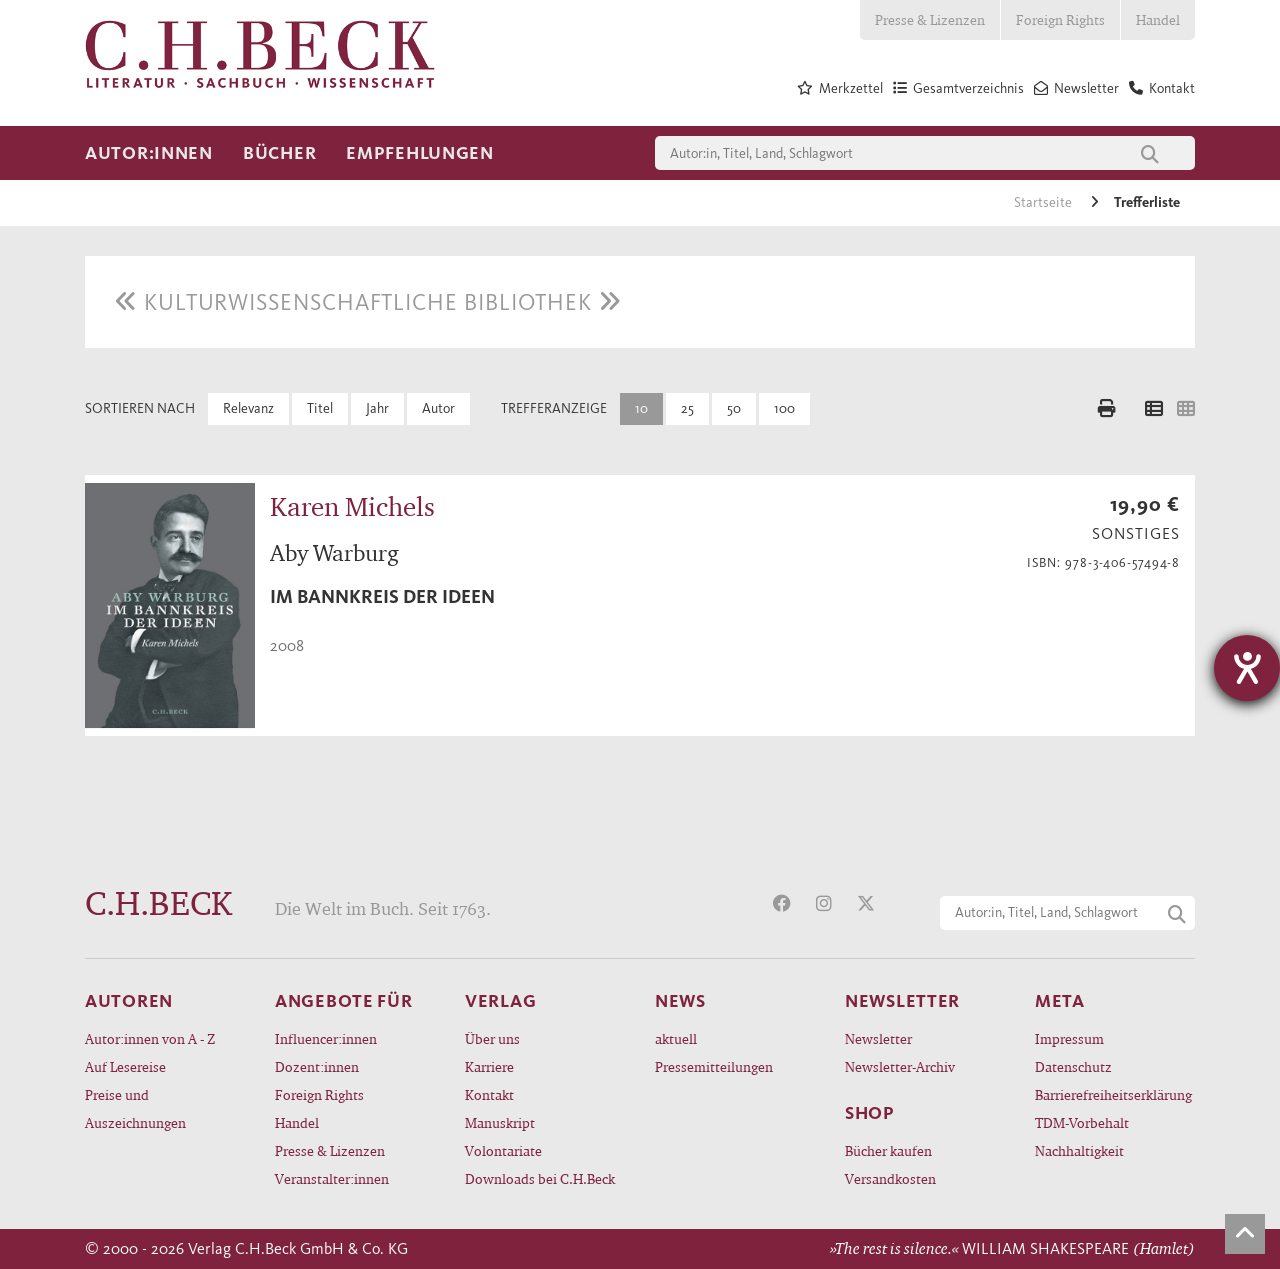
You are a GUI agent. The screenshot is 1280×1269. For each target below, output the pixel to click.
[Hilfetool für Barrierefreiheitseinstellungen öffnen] (1247, 668)
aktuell (676, 1038)
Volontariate (503, 1150)
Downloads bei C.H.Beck (540, 1178)
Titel (320, 408)
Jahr (377, 408)
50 (734, 408)
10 (641, 408)
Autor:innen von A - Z (150, 1038)
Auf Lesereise (125, 1066)
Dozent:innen (317, 1066)
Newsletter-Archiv (900, 1066)
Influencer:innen (326, 1038)
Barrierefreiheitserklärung (1113, 1094)
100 (784, 408)
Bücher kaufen (888, 1150)
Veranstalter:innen (332, 1178)
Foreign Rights (1060, 19)
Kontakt (489, 1094)
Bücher (279, 153)
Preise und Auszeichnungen (135, 1108)
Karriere (489, 1066)
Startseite (1044, 202)
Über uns (492, 1038)
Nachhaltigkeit (1079, 1150)
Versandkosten (890, 1178)
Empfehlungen (420, 153)
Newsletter (878, 1038)
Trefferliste (1147, 202)
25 (687, 408)
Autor (438, 408)
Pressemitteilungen (714, 1066)
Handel (1158, 19)
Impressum (1069, 1038)
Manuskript (500, 1122)
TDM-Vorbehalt (1082, 1122)
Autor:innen (149, 153)
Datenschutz (1073, 1066)
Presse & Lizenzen (930, 19)
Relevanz (248, 408)
